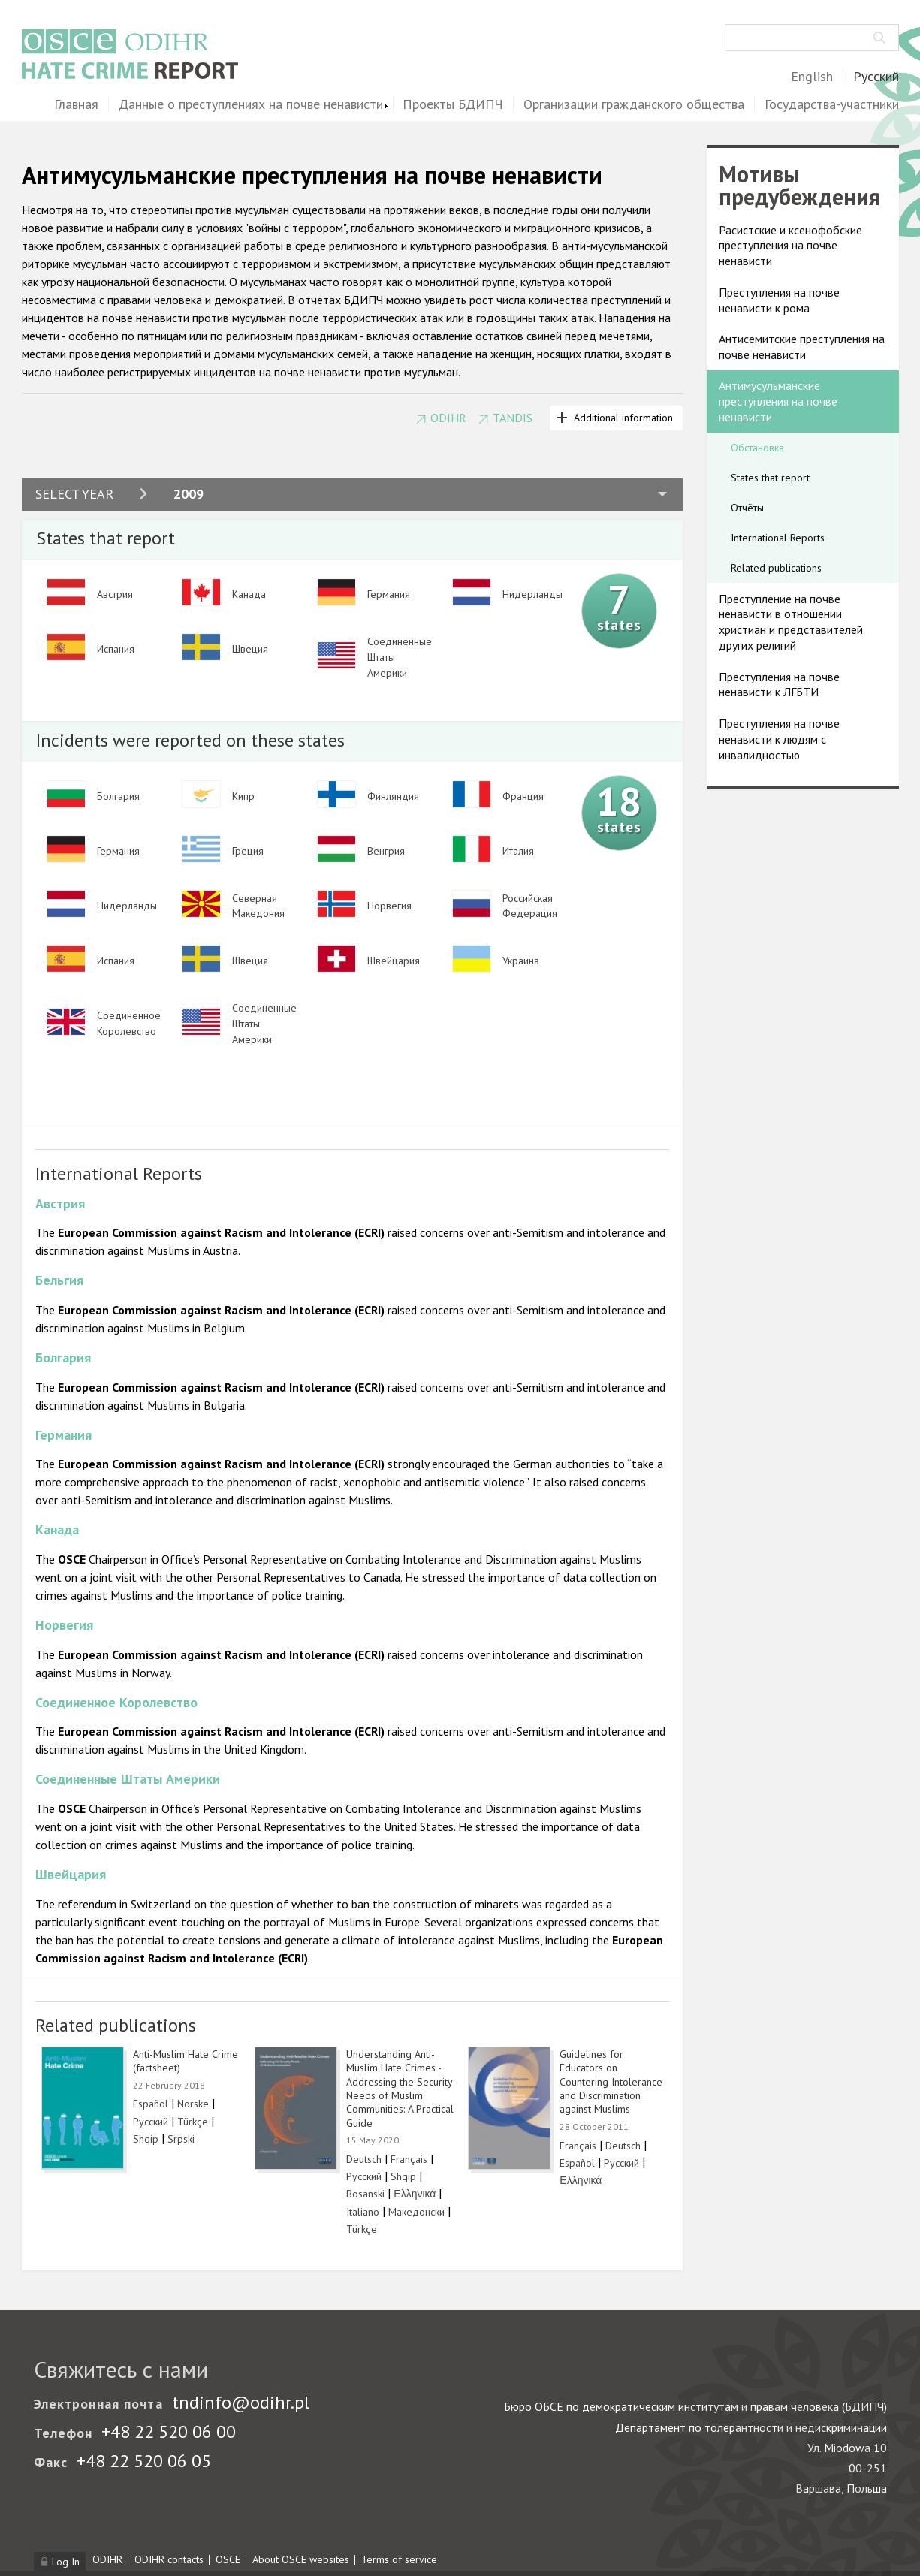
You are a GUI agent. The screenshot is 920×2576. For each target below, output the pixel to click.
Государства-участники (832, 105)
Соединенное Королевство (116, 1702)
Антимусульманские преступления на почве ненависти (778, 401)
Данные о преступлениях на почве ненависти (251, 105)
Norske (193, 2103)
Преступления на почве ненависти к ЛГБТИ (779, 684)
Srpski (181, 2139)
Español (150, 2103)
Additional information (623, 417)
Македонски (416, 2212)
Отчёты (747, 507)
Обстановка (757, 447)
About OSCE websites (300, 2559)
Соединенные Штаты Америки (127, 1778)
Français (409, 2159)
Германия (63, 1434)
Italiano (362, 2212)
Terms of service (399, 2559)
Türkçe (192, 2121)
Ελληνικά (415, 2193)
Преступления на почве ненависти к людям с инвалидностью (779, 739)
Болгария (63, 1357)
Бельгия (59, 1280)
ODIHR (448, 418)
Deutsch (364, 2159)
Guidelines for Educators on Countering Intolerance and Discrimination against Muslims (611, 2081)
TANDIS (512, 418)
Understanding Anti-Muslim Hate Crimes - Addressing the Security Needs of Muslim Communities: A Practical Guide (400, 2088)
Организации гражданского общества (633, 105)
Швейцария (70, 1874)
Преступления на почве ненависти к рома (779, 300)
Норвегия (64, 1624)
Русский (876, 77)
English (812, 77)
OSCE (228, 2559)
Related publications (776, 568)
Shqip (145, 2139)
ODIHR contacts (169, 2559)
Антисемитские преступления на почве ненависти (802, 346)
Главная (76, 105)
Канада (57, 1529)
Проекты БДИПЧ (453, 105)
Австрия (60, 1203)
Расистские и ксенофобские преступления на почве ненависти (790, 245)
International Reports (778, 537)
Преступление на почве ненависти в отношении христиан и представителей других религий (791, 622)
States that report (770, 477)
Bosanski (365, 2193)
